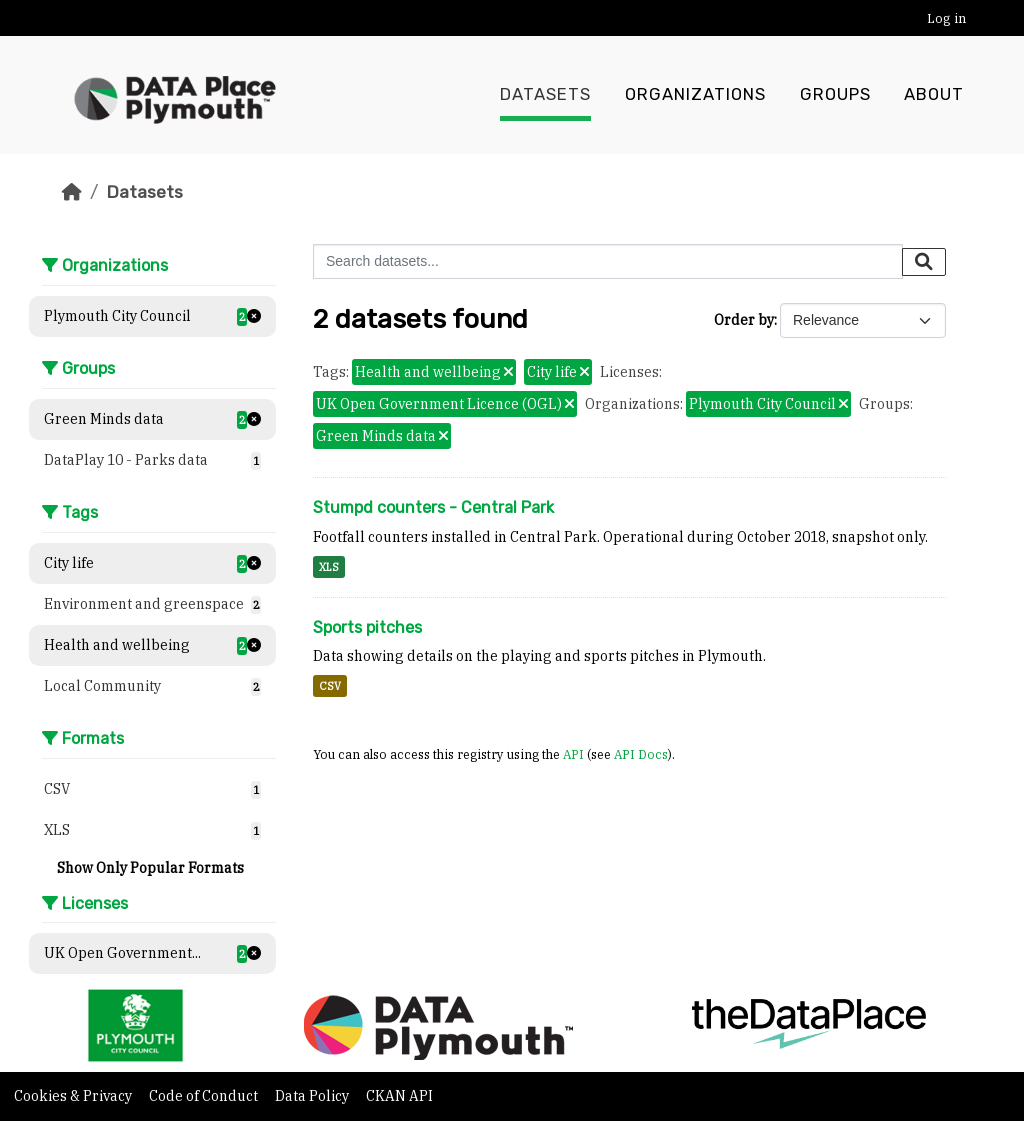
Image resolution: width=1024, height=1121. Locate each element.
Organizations (695, 95)
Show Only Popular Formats (150, 868)
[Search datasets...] (608, 261)
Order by (744, 320)
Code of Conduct (205, 1096)
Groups (835, 95)
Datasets (545, 95)
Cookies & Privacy (74, 1096)
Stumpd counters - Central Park (433, 507)
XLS (329, 567)
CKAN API (399, 1096)
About (934, 95)
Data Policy (313, 1096)
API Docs (641, 754)
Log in (946, 18)
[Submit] (924, 262)
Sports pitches (367, 627)
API (573, 754)
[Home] (72, 192)
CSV (330, 686)
